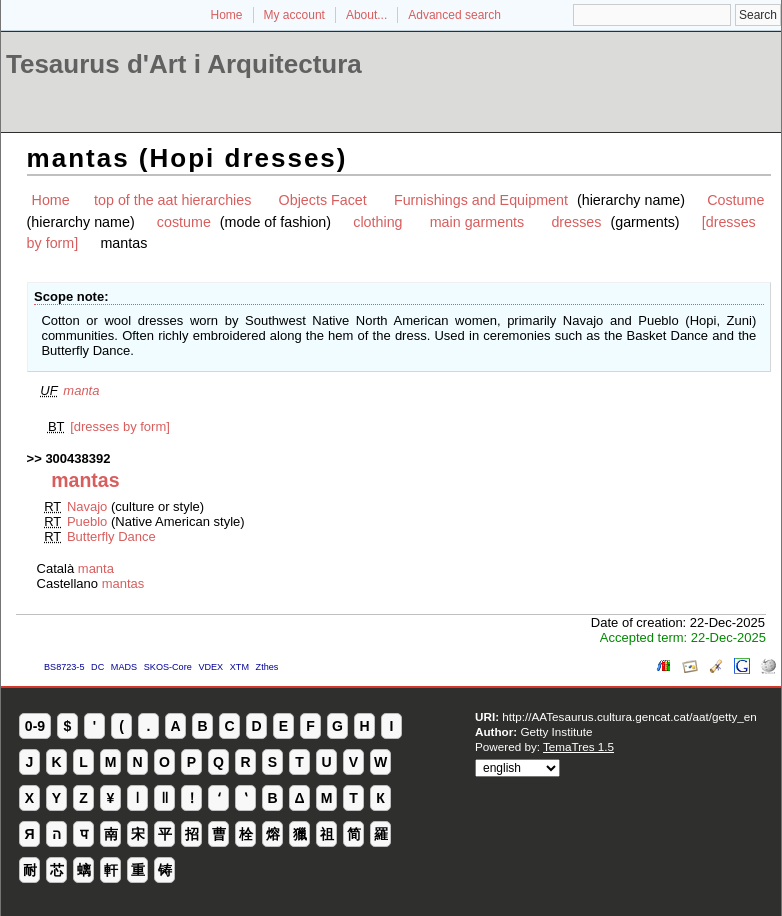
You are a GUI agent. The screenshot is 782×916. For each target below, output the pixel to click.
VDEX (210, 667)
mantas (123, 583)
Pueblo (87, 521)
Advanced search (454, 15)
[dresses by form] (120, 426)
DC (97, 667)
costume (184, 222)
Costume (735, 200)
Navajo (87, 506)
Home (227, 15)
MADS (124, 667)
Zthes (267, 667)
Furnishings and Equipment (481, 200)
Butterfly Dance (111, 536)
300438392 (77, 458)
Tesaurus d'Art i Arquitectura (184, 64)
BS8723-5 (64, 667)
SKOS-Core (168, 667)
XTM (239, 667)
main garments (477, 222)
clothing (377, 222)
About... (366, 15)
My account (294, 15)
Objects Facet (323, 200)
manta (81, 390)
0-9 (35, 726)
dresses (576, 222)
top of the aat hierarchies (172, 200)
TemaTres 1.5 (578, 746)
